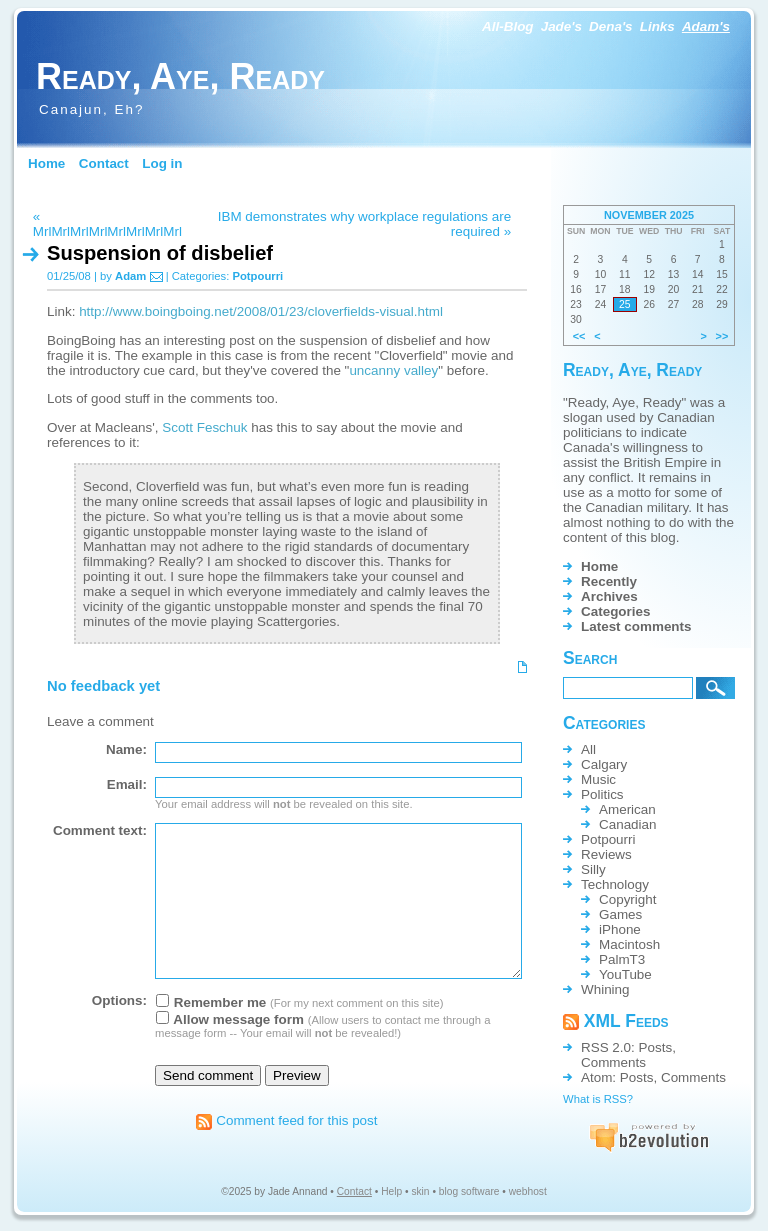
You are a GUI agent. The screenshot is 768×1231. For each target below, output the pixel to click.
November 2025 (649, 215)
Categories (615, 611)
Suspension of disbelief (160, 253)
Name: (126, 749)
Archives (609, 596)
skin (420, 1191)
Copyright (628, 899)
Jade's (561, 26)
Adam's (706, 26)
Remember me (211, 1002)
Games (620, 914)
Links (657, 26)
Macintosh (629, 944)
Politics (602, 794)
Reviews (606, 854)
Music (598, 779)
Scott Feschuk (204, 427)
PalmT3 (622, 959)
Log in (162, 163)
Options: (119, 1000)
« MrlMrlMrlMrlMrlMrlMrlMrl (107, 224)
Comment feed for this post (286, 1120)
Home (46, 163)
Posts (656, 1047)
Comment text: (100, 830)
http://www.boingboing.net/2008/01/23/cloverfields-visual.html (261, 311)
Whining (605, 989)
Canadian (628, 824)
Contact (104, 163)
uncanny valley (393, 370)
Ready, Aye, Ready (180, 76)
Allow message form (230, 1019)
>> (722, 336)
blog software (469, 1191)
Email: (127, 784)
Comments (613, 1062)
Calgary (604, 764)
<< (579, 336)
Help (391, 1191)
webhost (528, 1191)
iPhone (620, 929)
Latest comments (636, 626)
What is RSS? (598, 1099)
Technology (615, 884)
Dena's (611, 26)
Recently (609, 581)
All (588, 749)
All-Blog (508, 26)
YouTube (625, 974)
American (627, 809)
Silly (593, 869)
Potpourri (257, 276)
